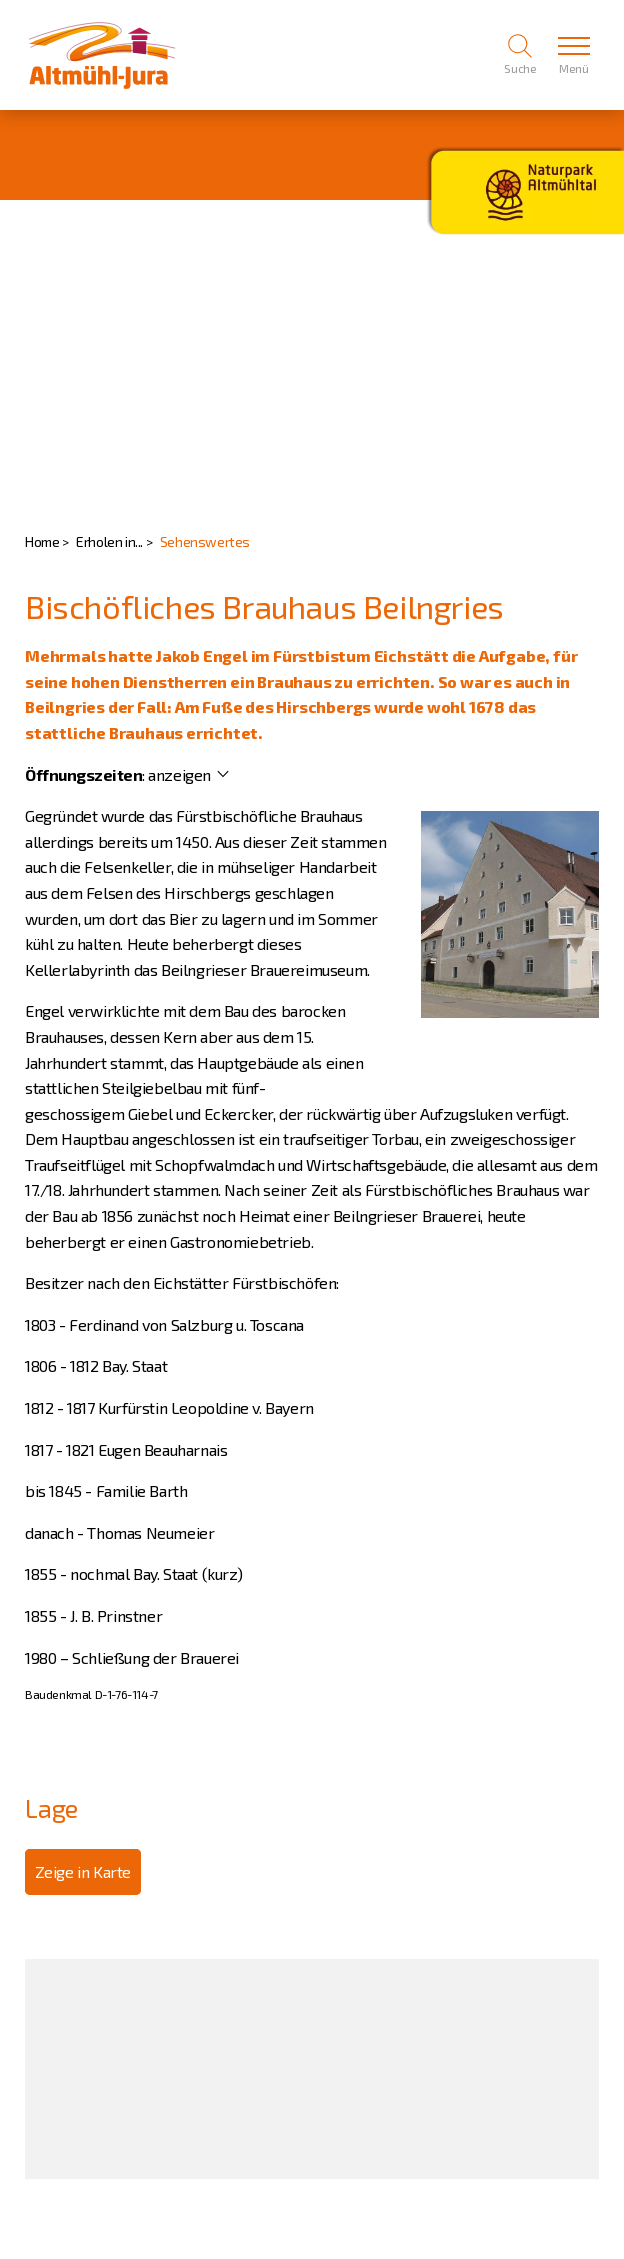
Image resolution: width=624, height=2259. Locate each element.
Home (42, 541)
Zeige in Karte (83, 1871)
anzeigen (179, 774)
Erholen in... (109, 541)
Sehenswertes (205, 541)
